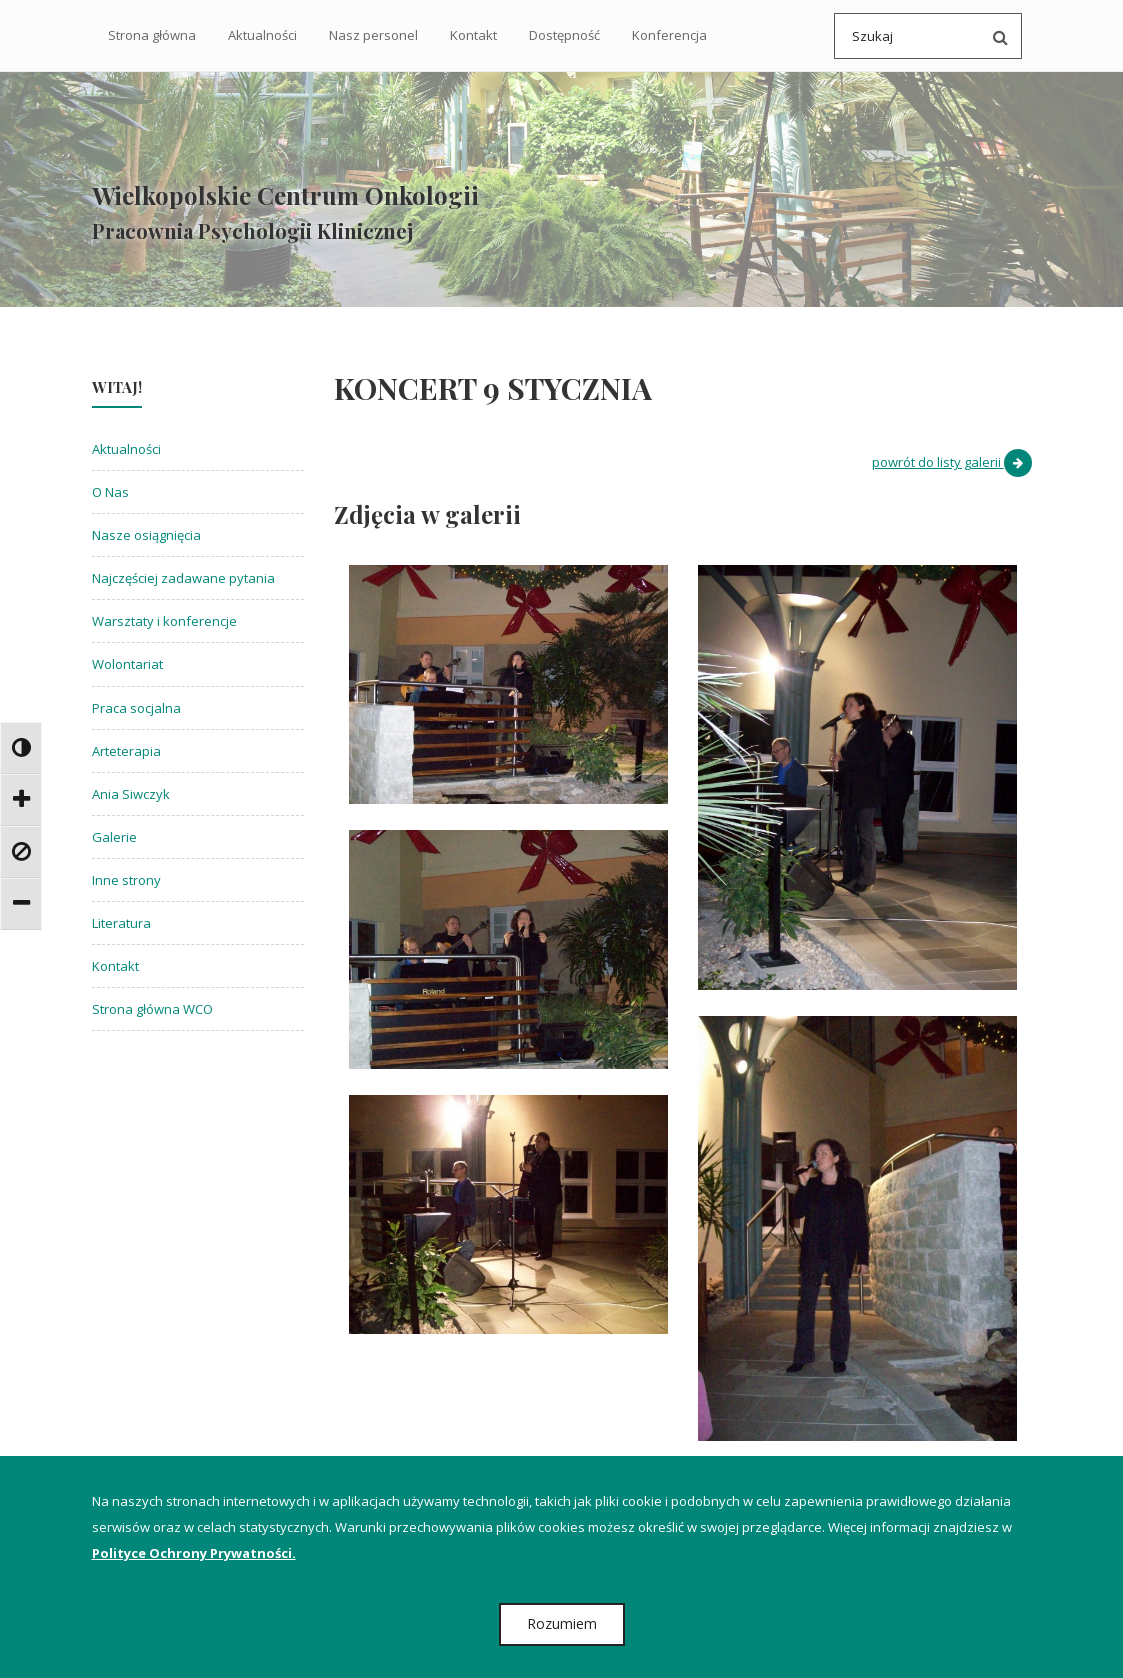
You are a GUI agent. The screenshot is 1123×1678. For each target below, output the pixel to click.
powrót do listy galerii (952, 465)
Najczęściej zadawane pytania (183, 581)
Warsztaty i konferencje (164, 624)
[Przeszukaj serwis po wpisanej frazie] (996, 36)
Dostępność (564, 35)
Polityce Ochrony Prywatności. (194, 1553)
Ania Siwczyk (131, 796)
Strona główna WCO (152, 1012)
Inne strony (126, 882)
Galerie (114, 839)
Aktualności (262, 35)
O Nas (110, 495)
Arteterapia (126, 753)
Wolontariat (127, 667)
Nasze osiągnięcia (146, 538)
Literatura (121, 926)
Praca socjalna (136, 710)
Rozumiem (562, 1623)
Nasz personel (373, 35)
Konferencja (669, 35)
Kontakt (473, 35)
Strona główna (152, 35)
